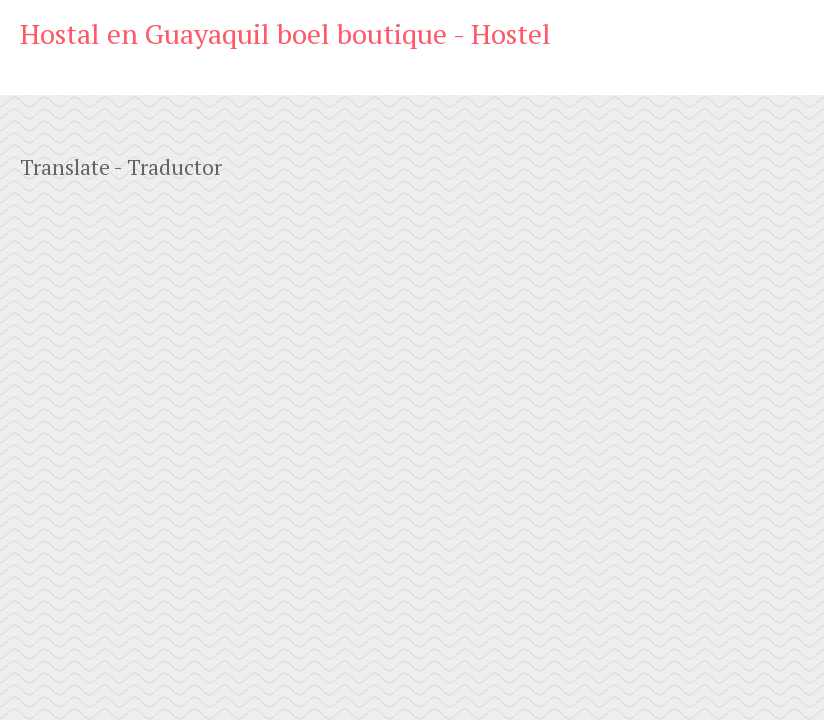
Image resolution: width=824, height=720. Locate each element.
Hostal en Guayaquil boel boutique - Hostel (285, 33)
